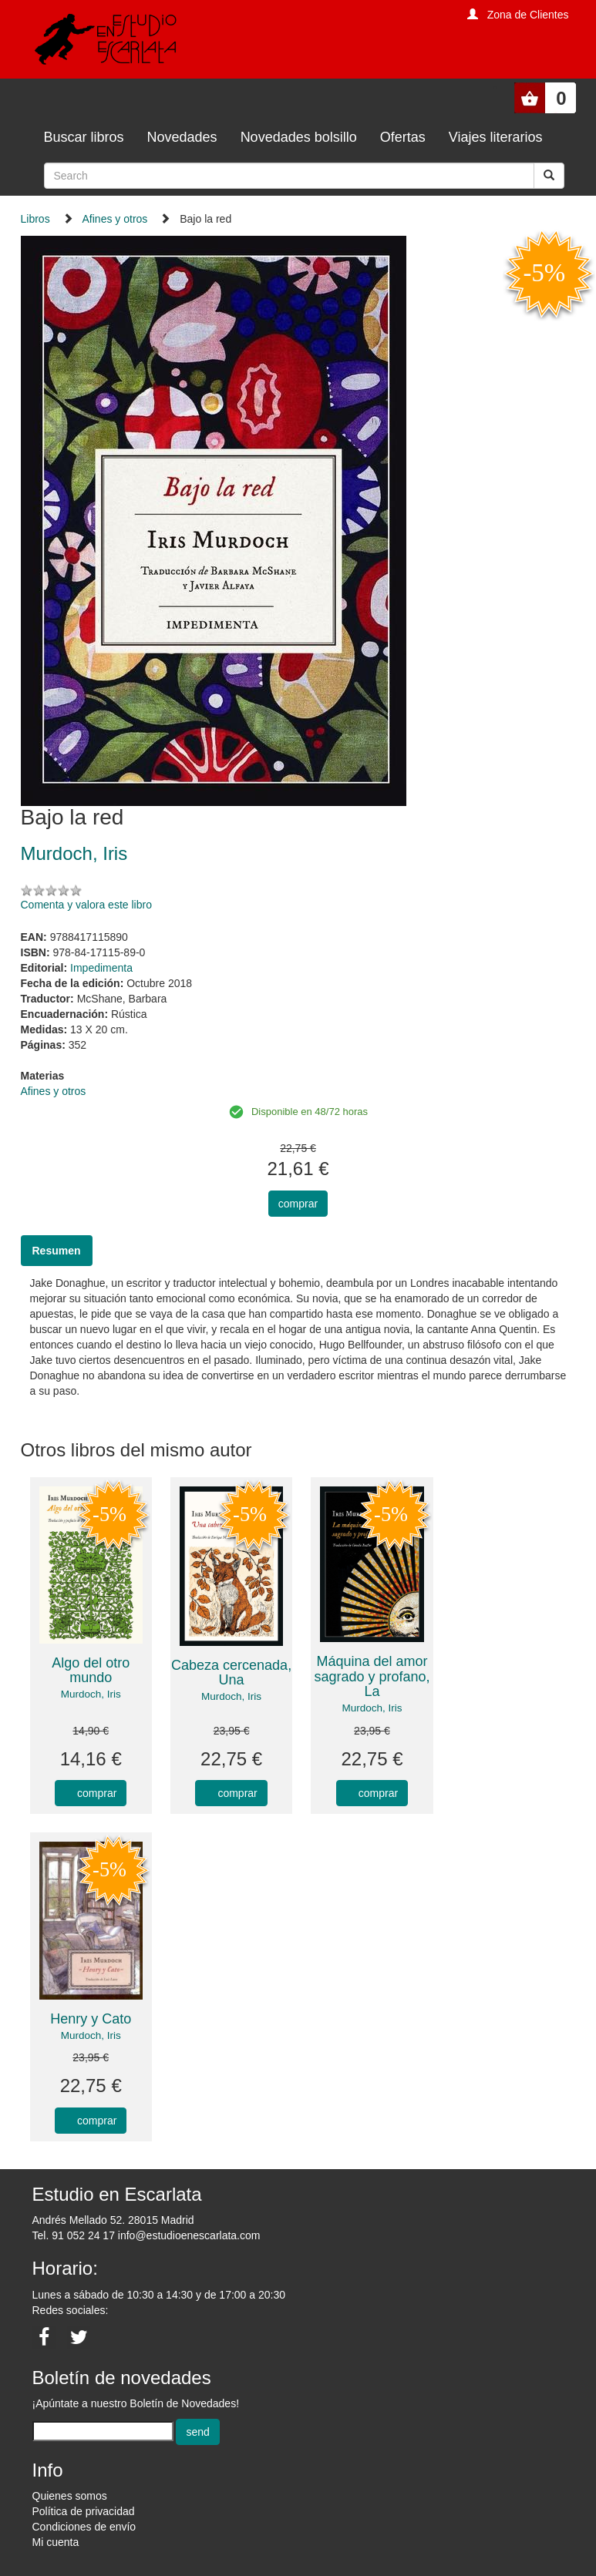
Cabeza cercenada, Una (231, 1672)
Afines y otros (115, 219)
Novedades (182, 137)
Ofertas (403, 137)
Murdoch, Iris (91, 1694)
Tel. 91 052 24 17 (73, 2235)
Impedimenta (101, 968)
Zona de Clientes (528, 14)
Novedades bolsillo (299, 137)
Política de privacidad (83, 2511)
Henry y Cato (90, 2019)
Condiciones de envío (84, 2527)
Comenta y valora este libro (86, 904)
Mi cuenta (55, 2542)
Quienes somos (69, 2496)
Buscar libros (84, 137)
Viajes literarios (496, 137)
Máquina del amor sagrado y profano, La (371, 1677)
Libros (35, 219)
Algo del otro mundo (91, 1670)
